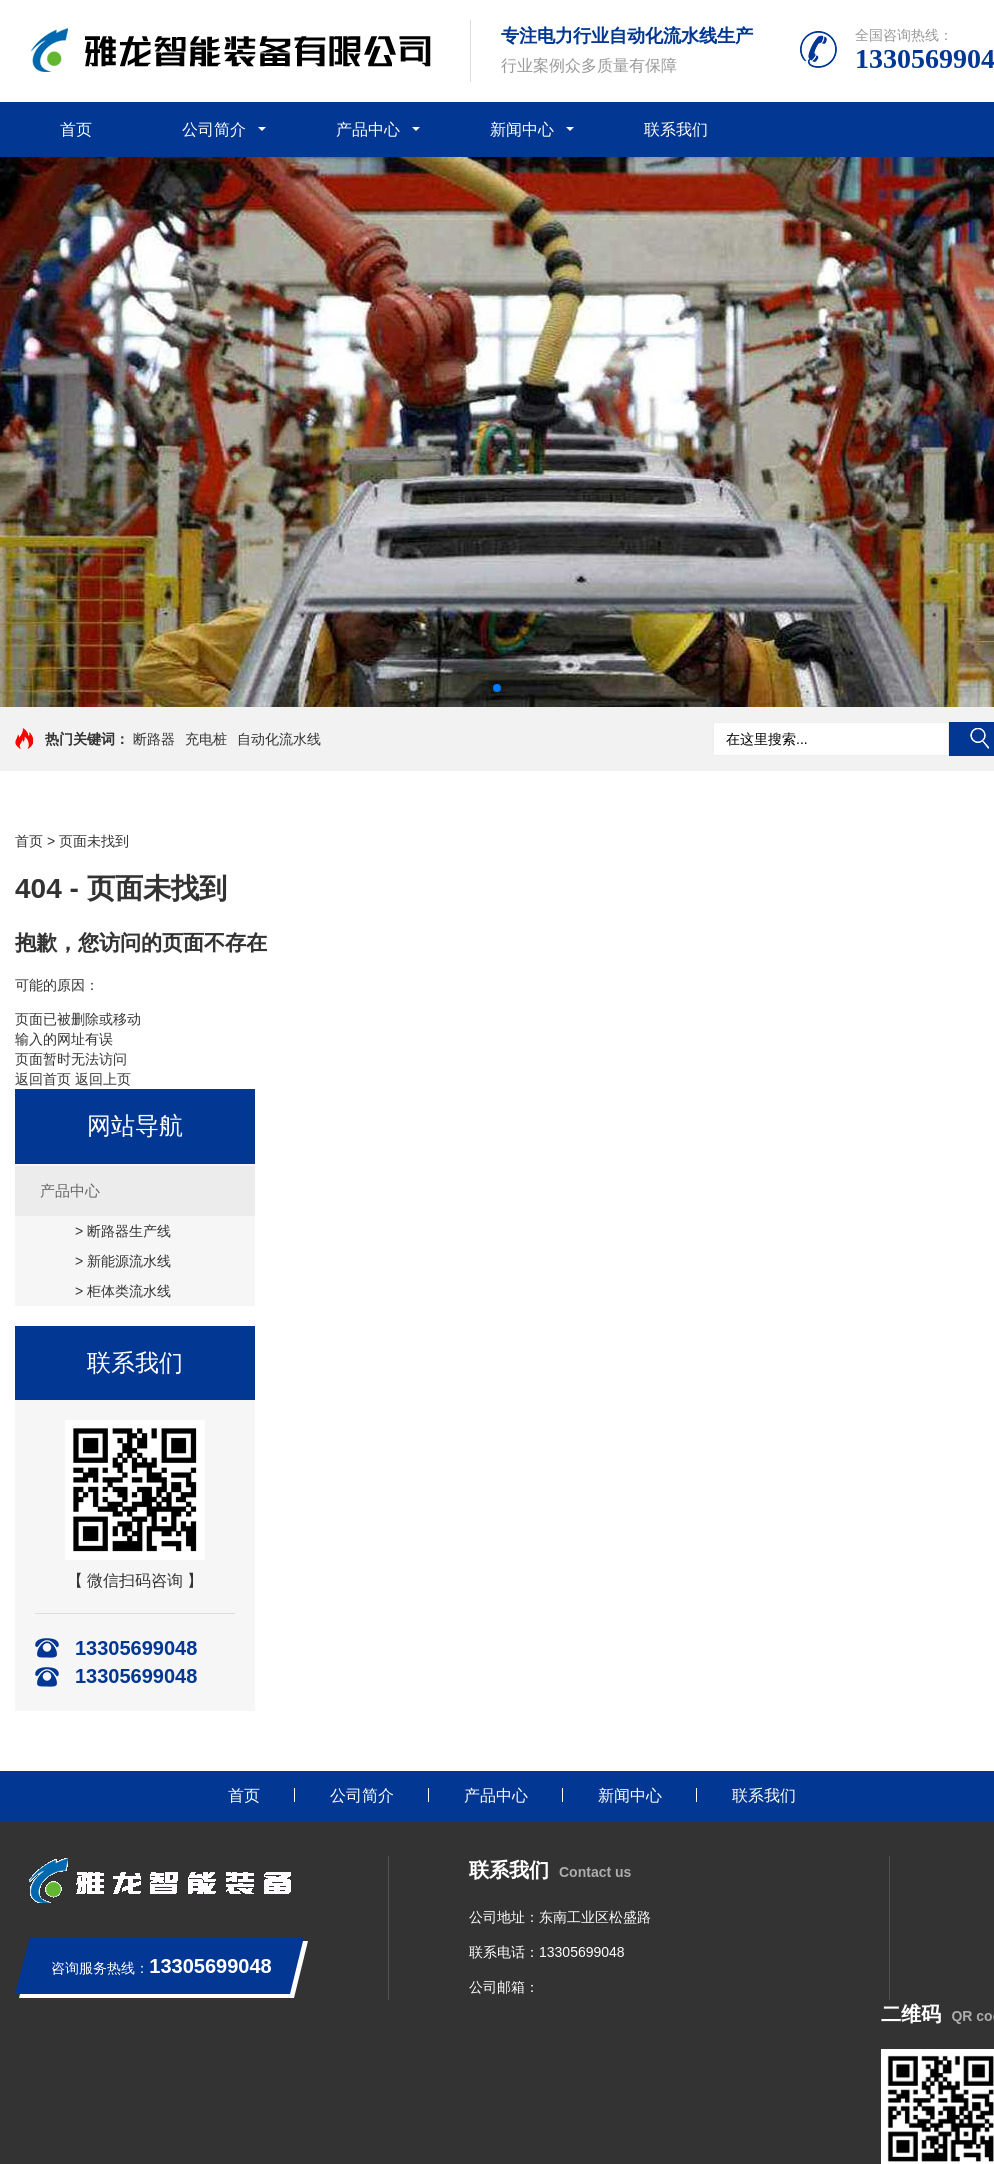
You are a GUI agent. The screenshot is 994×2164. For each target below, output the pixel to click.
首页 (76, 129)
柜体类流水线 (129, 1291)
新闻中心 (522, 129)
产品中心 (368, 129)
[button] (497, 688)
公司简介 (214, 129)
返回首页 (43, 1079)
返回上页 (103, 1079)
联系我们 (676, 129)
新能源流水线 (129, 1261)
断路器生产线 (129, 1231)
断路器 (154, 739)
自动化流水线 (279, 739)
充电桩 (206, 739)
